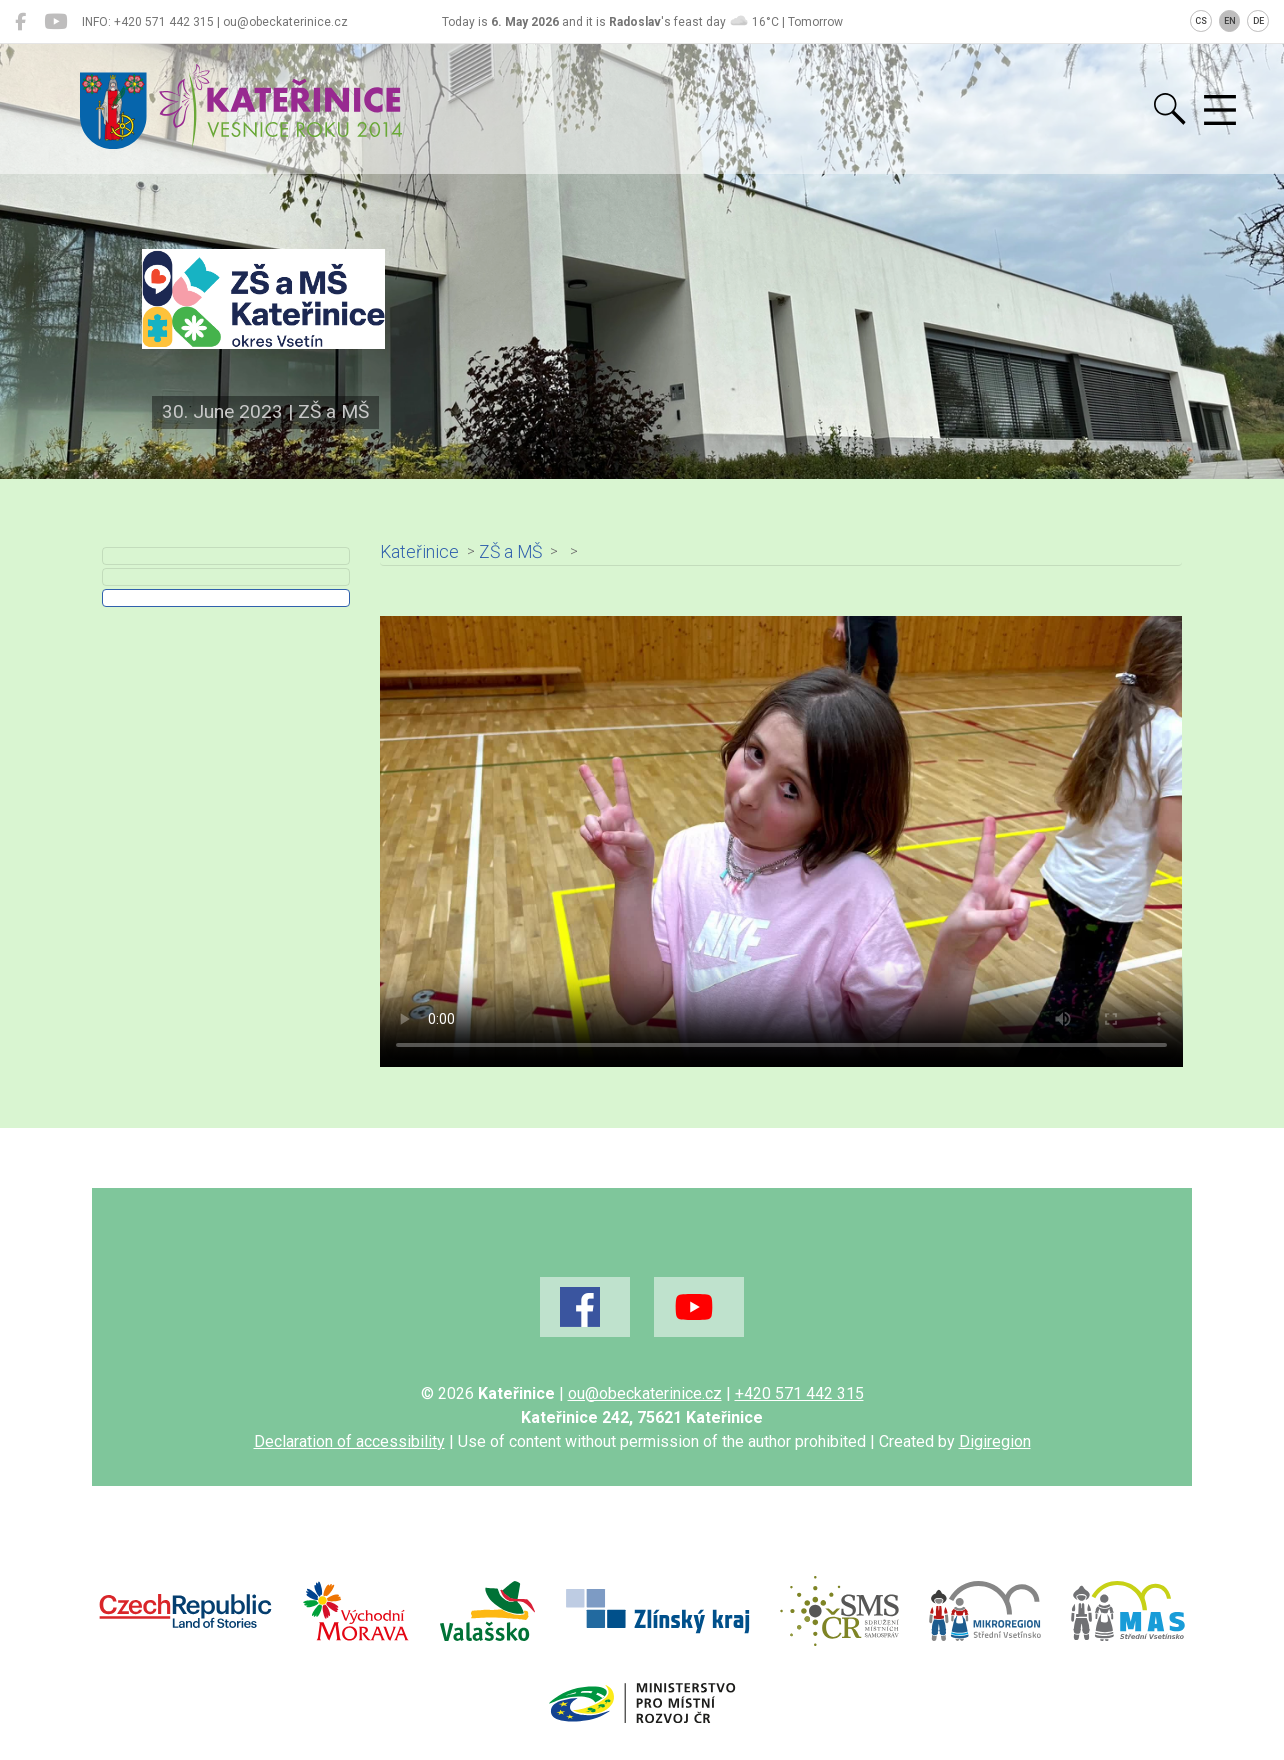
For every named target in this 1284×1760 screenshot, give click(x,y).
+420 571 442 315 (799, 1393)
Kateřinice (419, 552)
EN (1230, 21)
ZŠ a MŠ (510, 552)
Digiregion (995, 1441)
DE (1258, 21)
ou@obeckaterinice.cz (645, 1393)
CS (1201, 21)
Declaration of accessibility (349, 1441)
